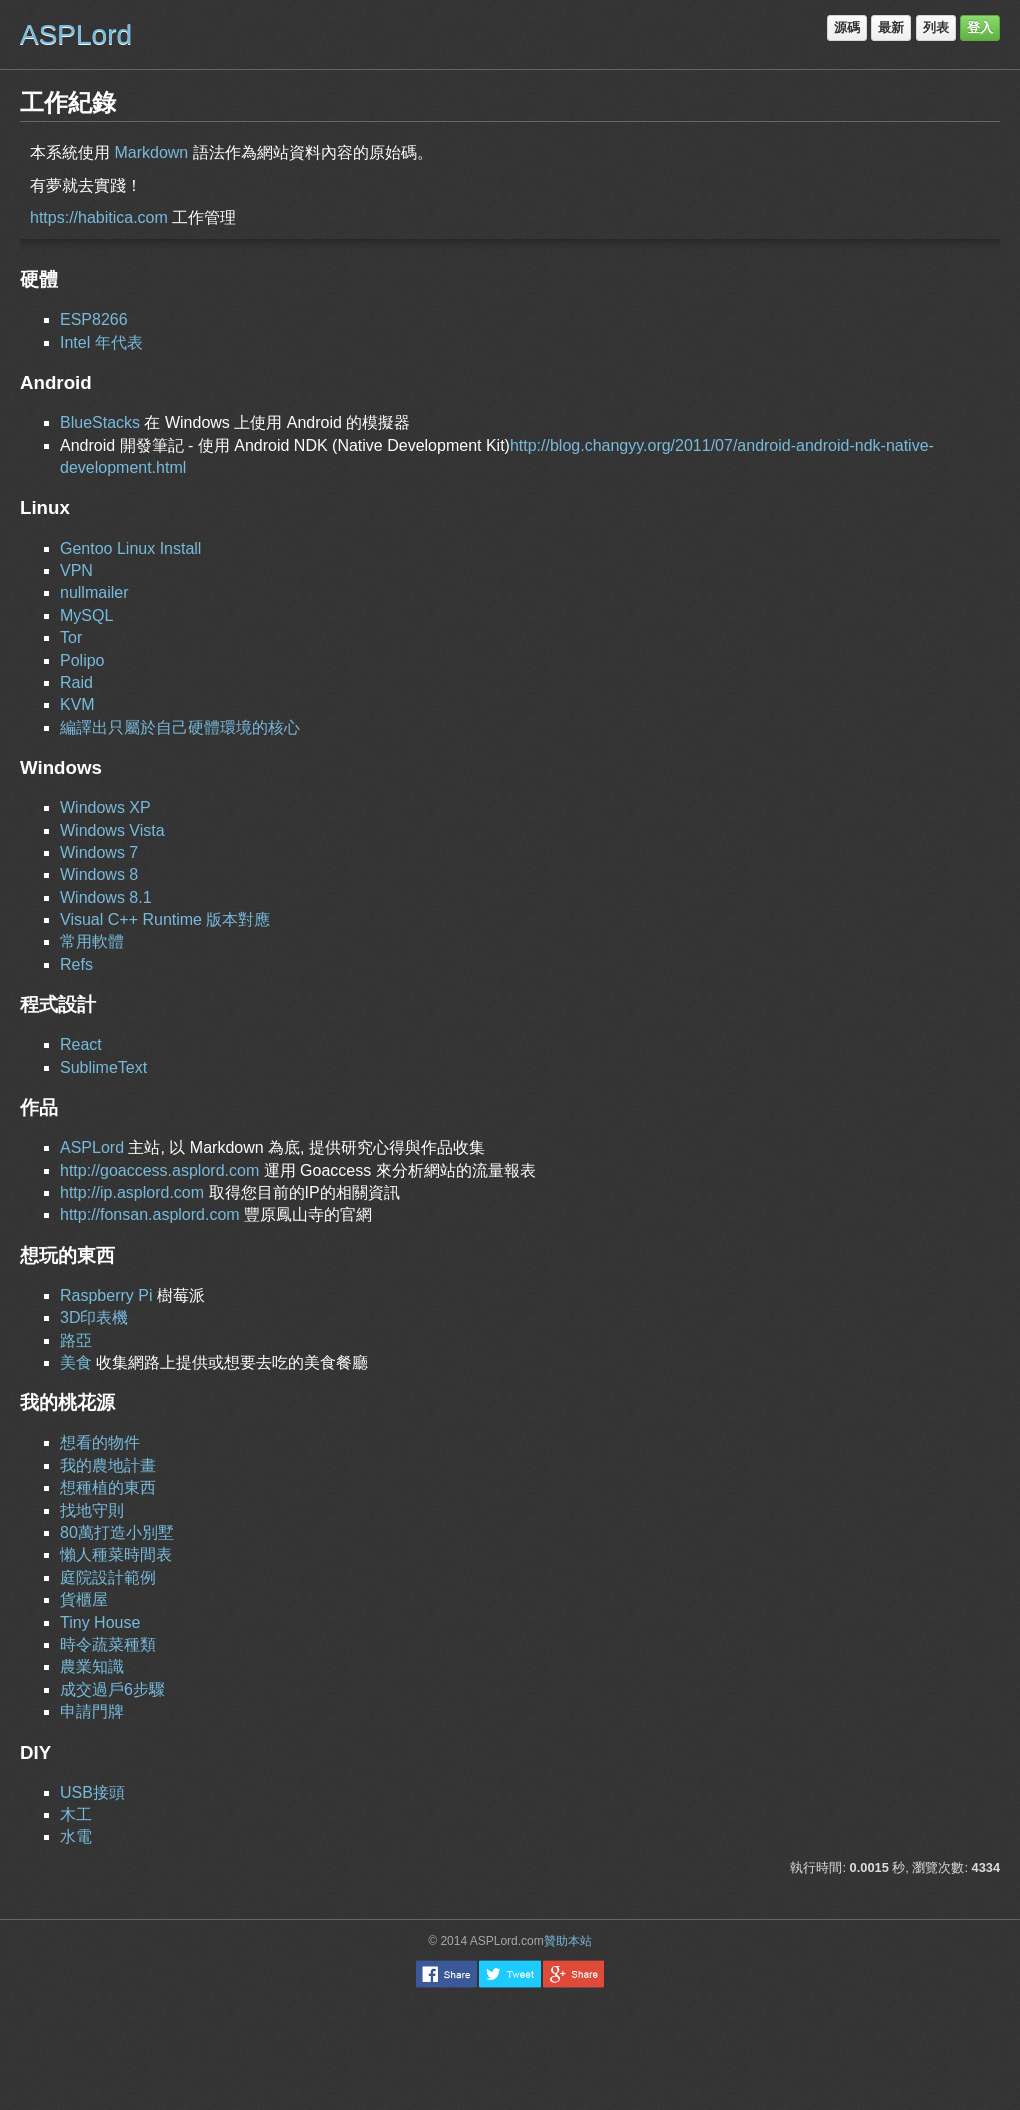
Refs (76, 964)
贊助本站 (568, 1941)
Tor (71, 637)
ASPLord (76, 34)
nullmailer (94, 592)
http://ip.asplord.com (132, 1192)
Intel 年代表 (101, 342)
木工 (76, 1814)
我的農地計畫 (108, 1465)
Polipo (82, 660)
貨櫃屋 (84, 1599)
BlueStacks (100, 422)
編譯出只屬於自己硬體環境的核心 (180, 727)
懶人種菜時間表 (116, 1554)
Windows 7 (99, 852)
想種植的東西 (108, 1487)
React (81, 1044)
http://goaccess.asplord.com (159, 1170)
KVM (77, 704)
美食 (76, 1362)
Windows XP (105, 807)
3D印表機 (94, 1317)
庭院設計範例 (108, 1577)
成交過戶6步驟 (112, 1689)
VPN (76, 570)
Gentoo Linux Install (130, 548)
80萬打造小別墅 (117, 1532)
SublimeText (103, 1067)
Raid (76, 682)
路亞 (76, 1340)
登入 (980, 27)
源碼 (847, 27)
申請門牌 (92, 1711)
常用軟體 (92, 941)
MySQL (86, 615)
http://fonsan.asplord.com (150, 1214)
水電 (76, 1836)
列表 (936, 27)
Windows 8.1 (106, 897)
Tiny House (100, 1622)
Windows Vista (112, 830)
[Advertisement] (510, 2048)
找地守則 (92, 1510)
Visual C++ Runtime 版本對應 (165, 919)
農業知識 (92, 1666)
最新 (891, 27)
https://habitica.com (99, 217)
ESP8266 (94, 319)
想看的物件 (100, 1442)
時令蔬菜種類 (108, 1644)
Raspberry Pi (106, 1295)
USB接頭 (92, 1792)
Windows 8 (99, 874)
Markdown (151, 152)
